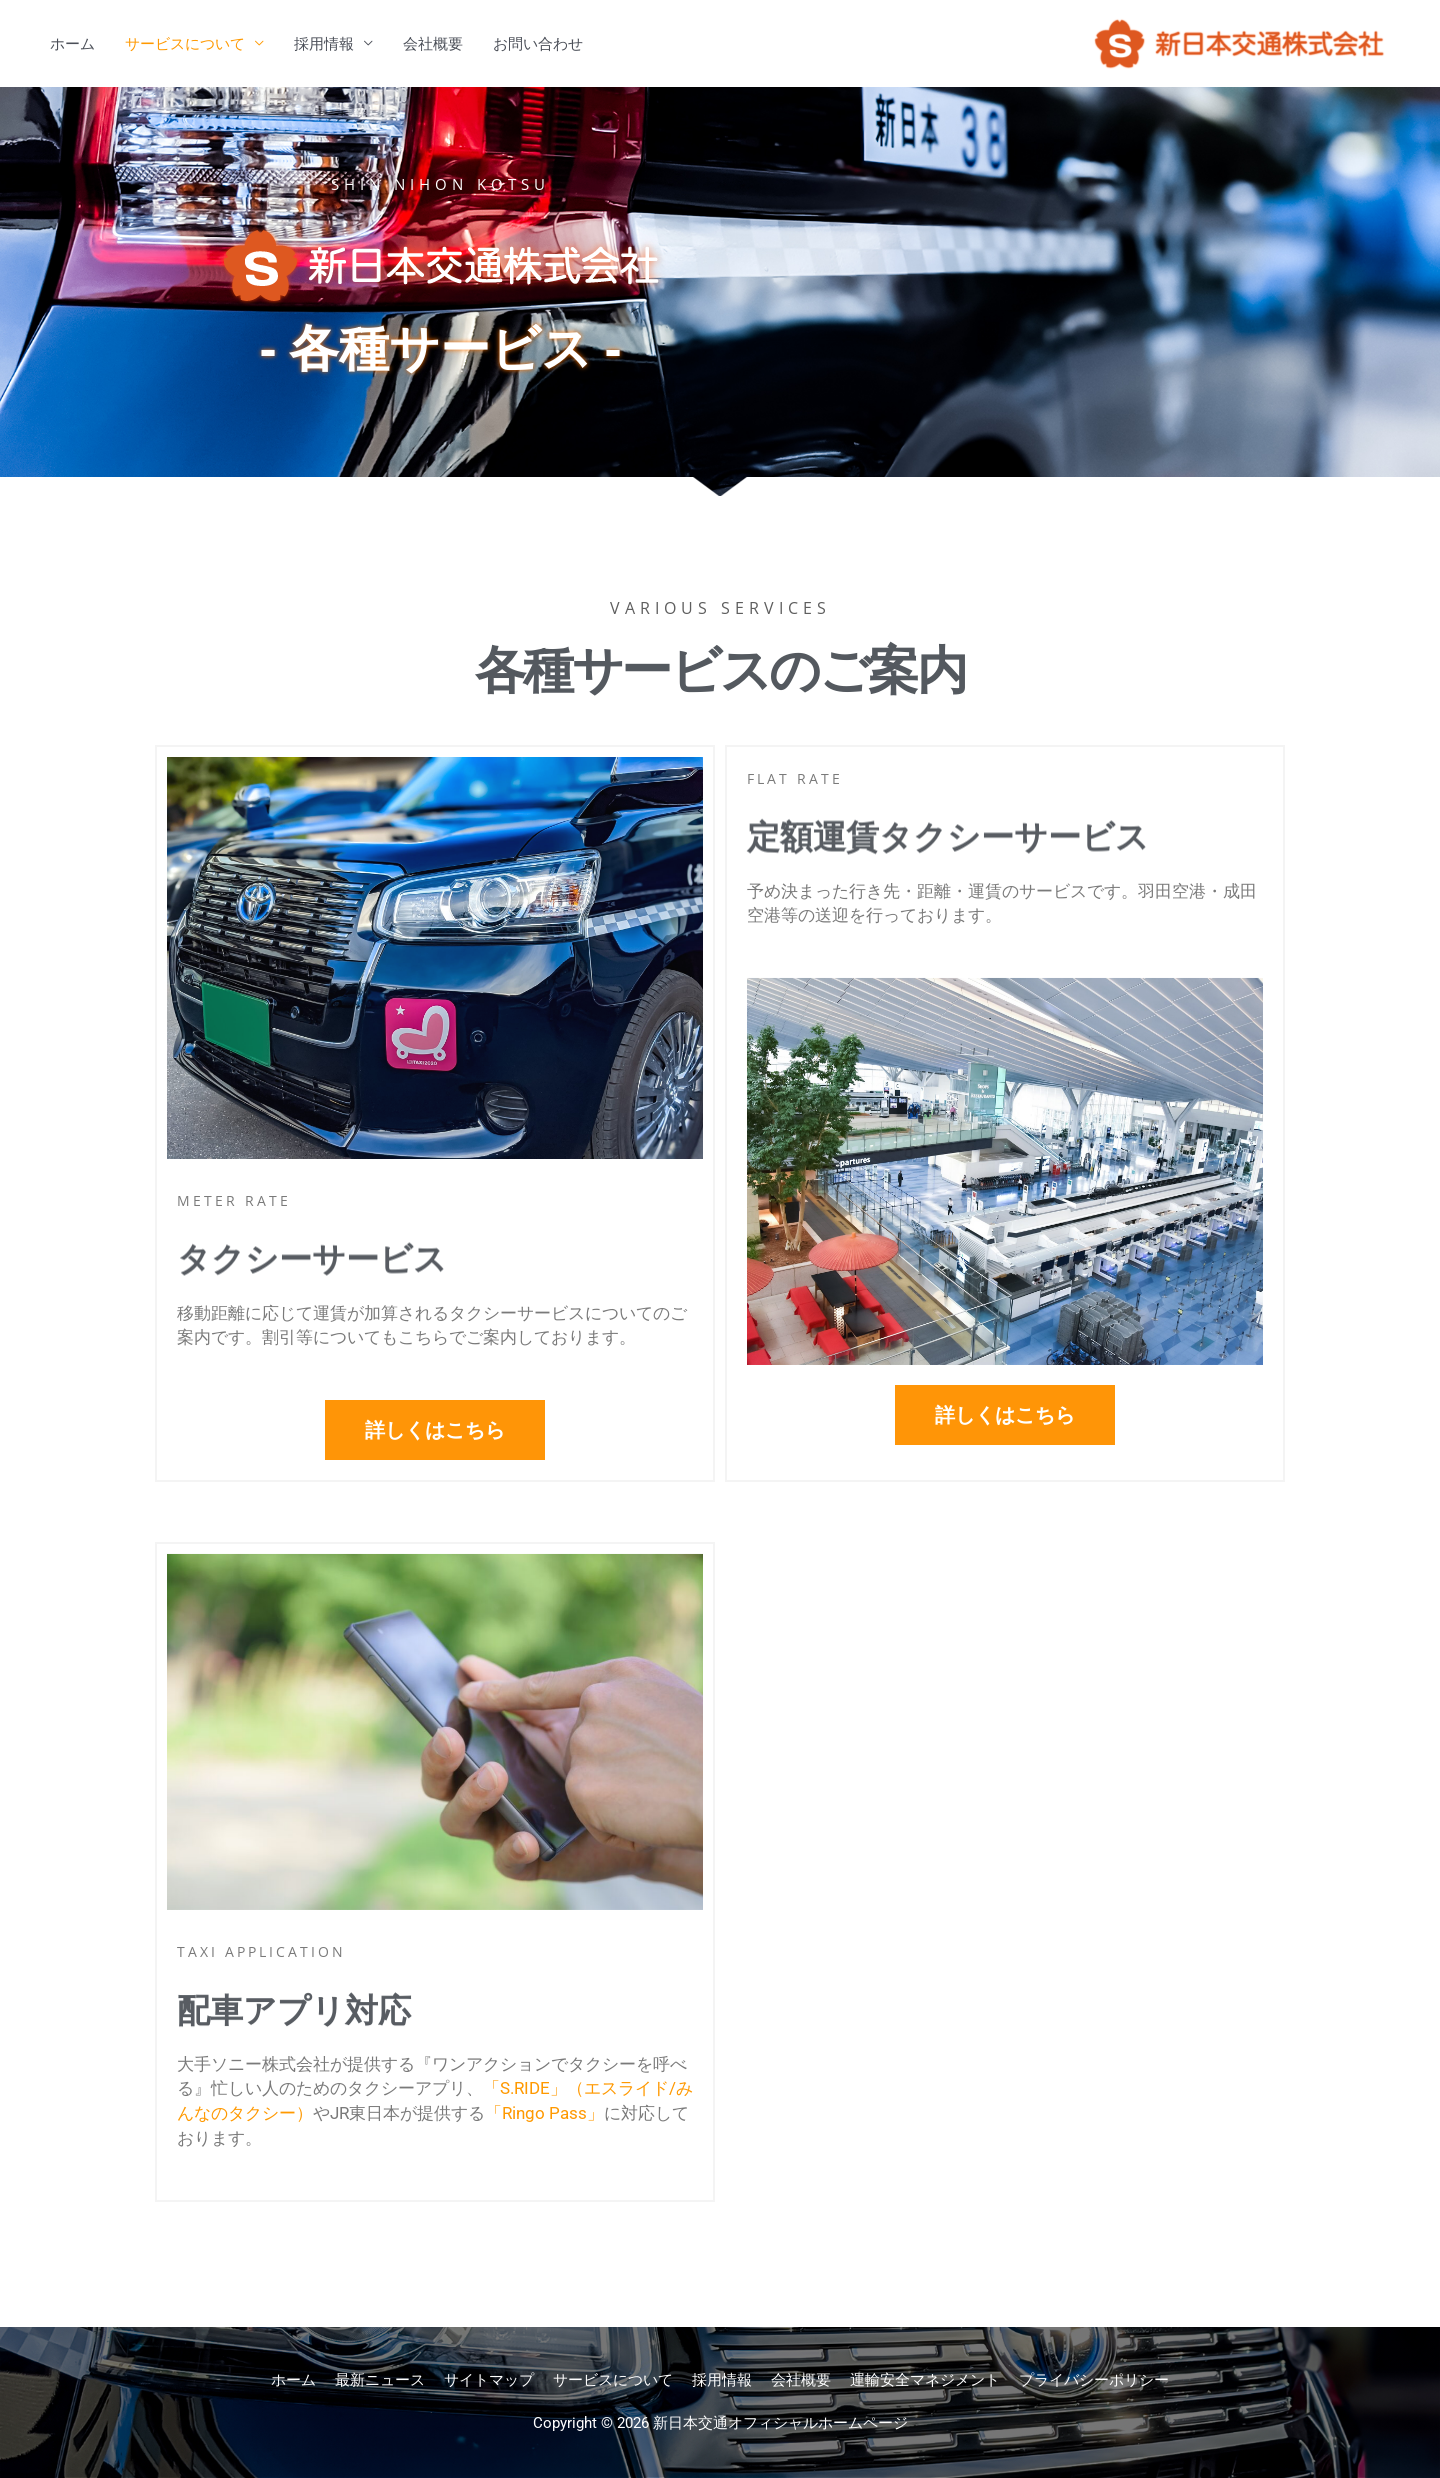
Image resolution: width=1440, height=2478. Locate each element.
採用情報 (324, 44)
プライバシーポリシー (1094, 2380)
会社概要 (433, 44)
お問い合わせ (538, 44)
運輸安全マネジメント (925, 2380)
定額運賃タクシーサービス (948, 863)
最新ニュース (380, 2380)
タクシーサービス (312, 1285)
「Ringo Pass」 (544, 2113)
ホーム (72, 44)
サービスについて (185, 44)
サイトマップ (489, 2380)
